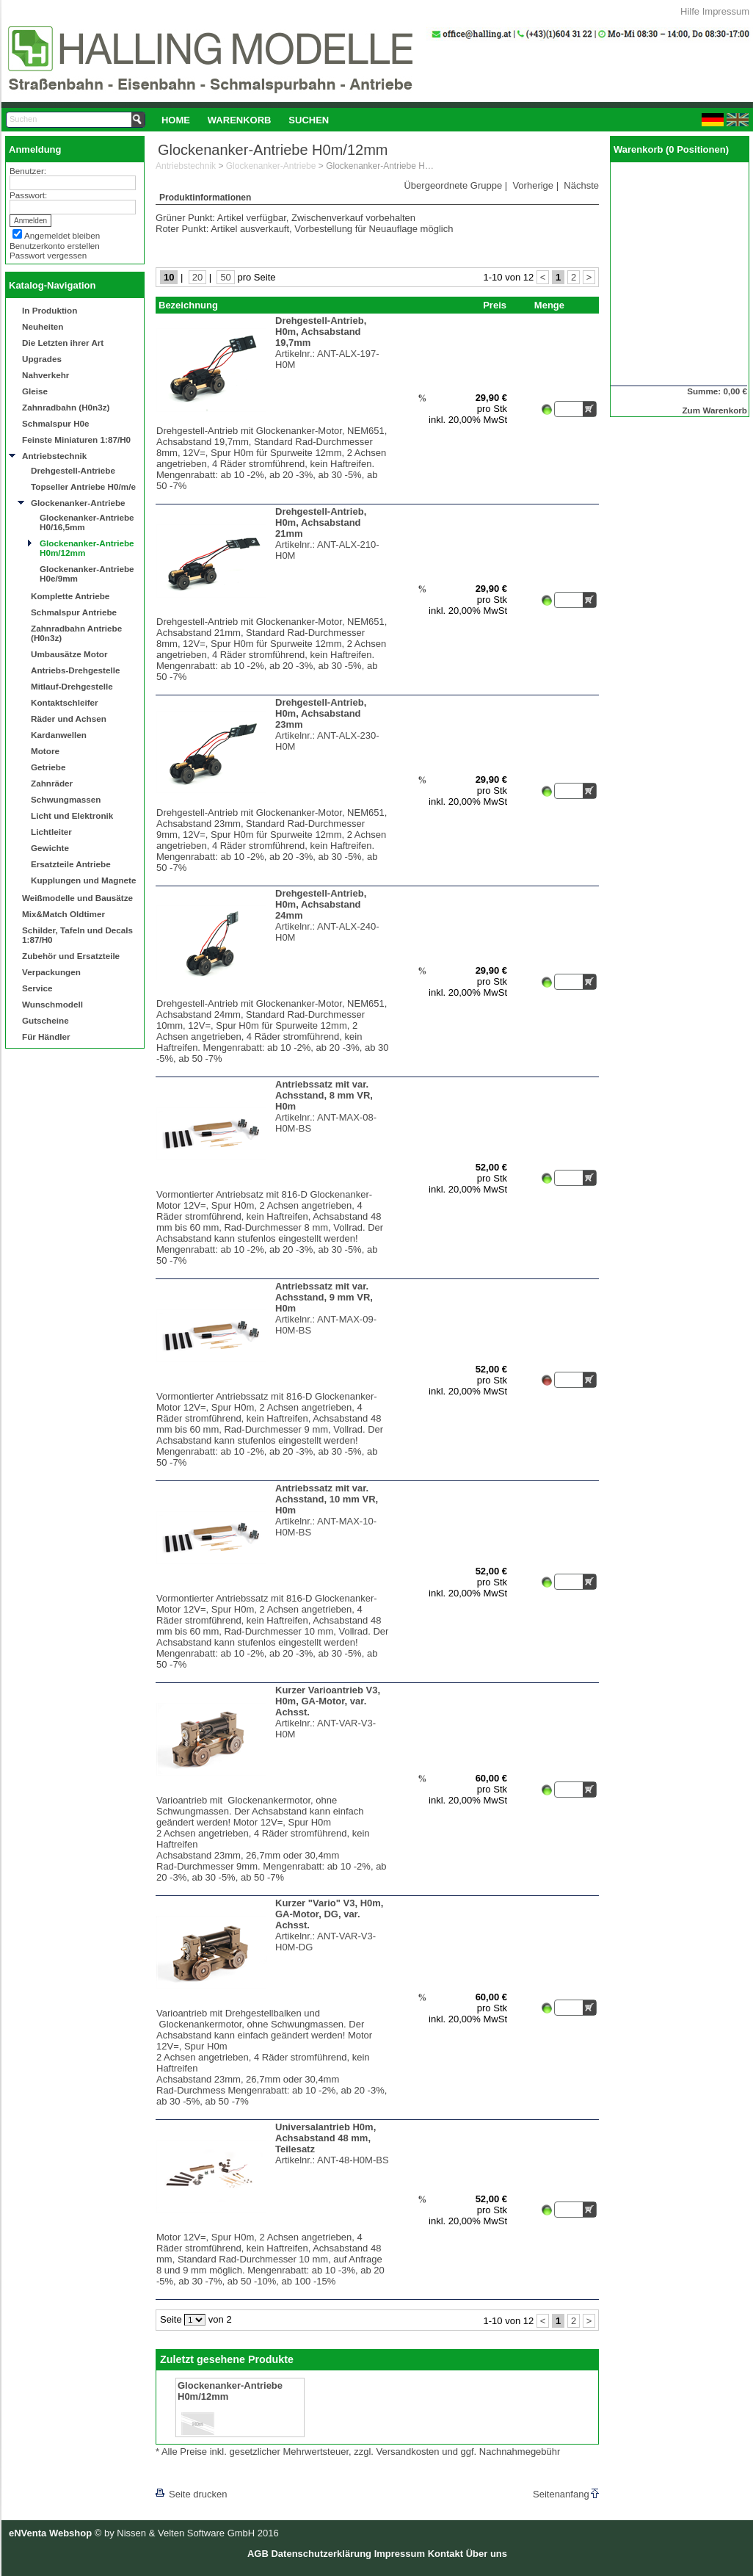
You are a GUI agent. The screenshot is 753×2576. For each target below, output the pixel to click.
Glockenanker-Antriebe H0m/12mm (87, 547)
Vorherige (532, 185)
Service (37, 988)
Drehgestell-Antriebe (73, 470)
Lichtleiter (51, 831)
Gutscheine (45, 1020)
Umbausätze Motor (69, 654)
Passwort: (28, 195)
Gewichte (50, 848)
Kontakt (445, 2553)
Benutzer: (28, 171)
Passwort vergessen (48, 255)
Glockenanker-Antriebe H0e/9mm (87, 573)
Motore (45, 751)
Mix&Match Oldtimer (63, 914)
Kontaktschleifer (64, 702)
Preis (494, 305)
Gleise (35, 391)
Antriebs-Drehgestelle (75, 670)
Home (175, 120)
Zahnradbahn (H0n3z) (65, 407)
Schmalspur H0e (56, 423)
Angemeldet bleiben (62, 235)
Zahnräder (52, 783)
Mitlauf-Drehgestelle (72, 686)
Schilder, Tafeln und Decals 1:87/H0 (77, 934)
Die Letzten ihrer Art (62, 342)
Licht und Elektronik (72, 815)
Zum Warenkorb (714, 410)
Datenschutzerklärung (321, 2553)
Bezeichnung (188, 305)
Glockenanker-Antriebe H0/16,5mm (87, 522)
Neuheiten (43, 326)
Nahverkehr (45, 375)
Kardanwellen (59, 734)
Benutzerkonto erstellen (55, 245)
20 (197, 277)
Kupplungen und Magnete (83, 880)
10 (169, 277)
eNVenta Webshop (50, 2533)
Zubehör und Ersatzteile (71, 955)
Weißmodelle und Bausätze (77, 897)
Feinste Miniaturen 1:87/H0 (76, 439)
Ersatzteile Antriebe (71, 864)
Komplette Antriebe (70, 596)
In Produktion (49, 310)
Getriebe (48, 767)
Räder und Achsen (68, 718)
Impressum (725, 11)
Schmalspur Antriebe (74, 612)
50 (225, 277)
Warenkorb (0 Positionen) (671, 149)
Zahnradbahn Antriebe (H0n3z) (76, 633)
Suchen (308, 120)
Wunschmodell (52, 1004)
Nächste (581, 185)
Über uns (486, 2553)
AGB (258, 2553)
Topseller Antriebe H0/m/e (83, 486)
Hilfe (689, 11)
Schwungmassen (66, 799)
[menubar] (245, 119)
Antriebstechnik (54, 455)
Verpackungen (51, 972)
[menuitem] (176, 119)
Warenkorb (240, 120)
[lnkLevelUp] (185, 2473)
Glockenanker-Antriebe (78, 502)
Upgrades (42, 358)
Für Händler (46, 1036)
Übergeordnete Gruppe (453, 185)
